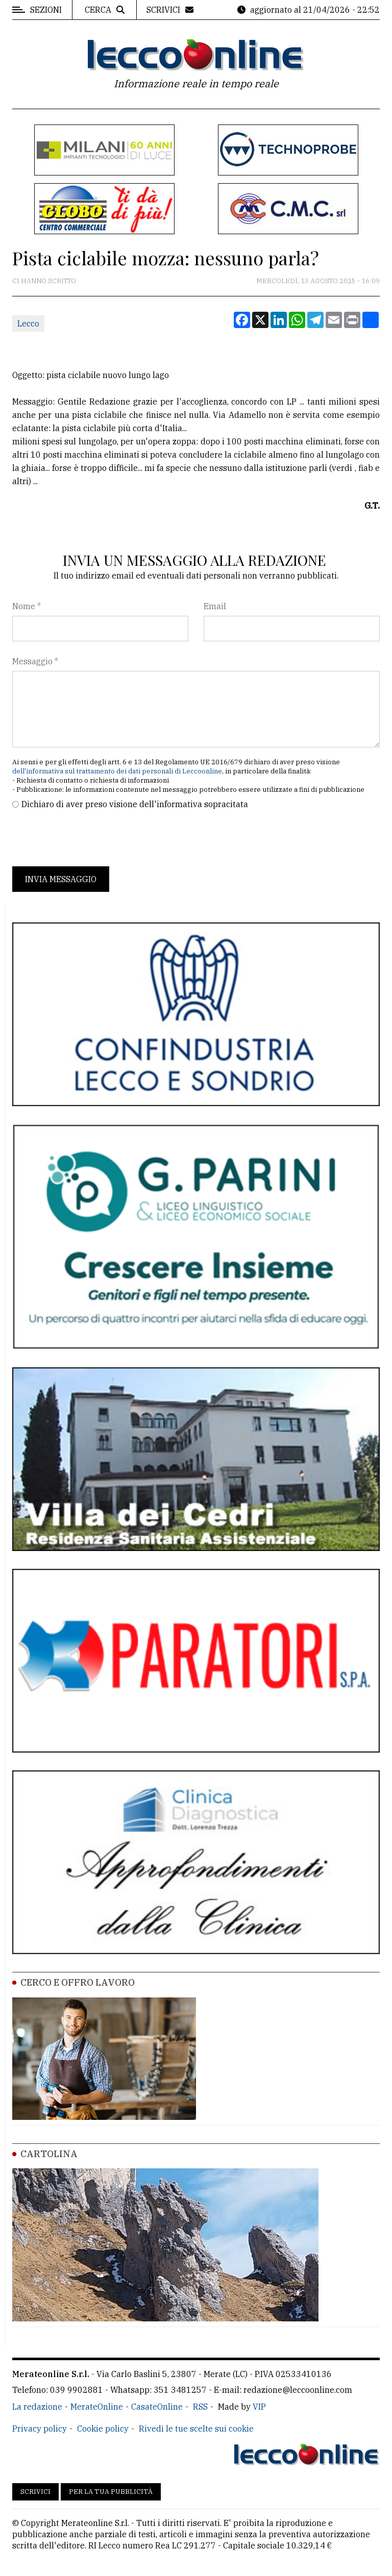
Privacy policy (39, 2428)
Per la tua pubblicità (111, 2491)
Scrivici (35, 2491)
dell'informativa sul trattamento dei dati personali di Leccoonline (117, 771)
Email (215, 606)
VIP (259, 2407)
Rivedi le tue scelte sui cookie (196, 2428)
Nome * (26, 606)
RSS (200, 2407)
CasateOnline (157, 2407)
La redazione (37, 2407)
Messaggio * (35, 661)
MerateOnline (96, 2407)
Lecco (28, 323)
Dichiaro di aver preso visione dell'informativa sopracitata (134, 804)
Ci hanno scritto (44, 281)
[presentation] (89, 838)
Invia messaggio (60, 879)
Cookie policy (103, 2428)
